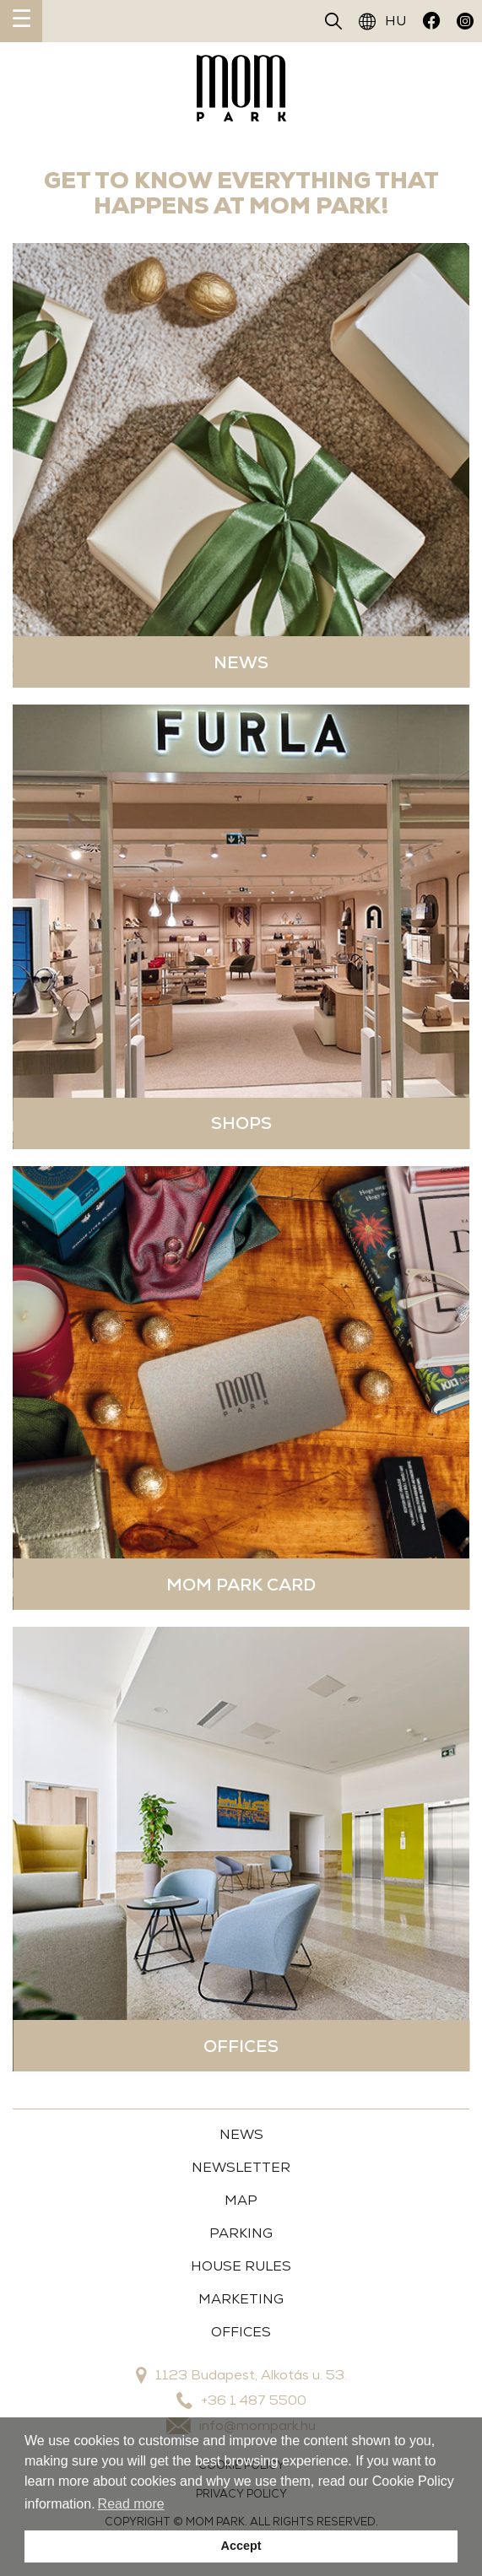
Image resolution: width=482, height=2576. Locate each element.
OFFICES (241, 2332)
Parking (241, 2233)
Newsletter (241, 2167)
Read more (131, 2504)
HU (382, 21)
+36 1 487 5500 (241, 2400)
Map (241, 2200)
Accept (241, 2545)
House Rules (241, 2266)
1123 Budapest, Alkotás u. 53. (241, 2375)
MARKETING (241, 2299)
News (241, 2134)
